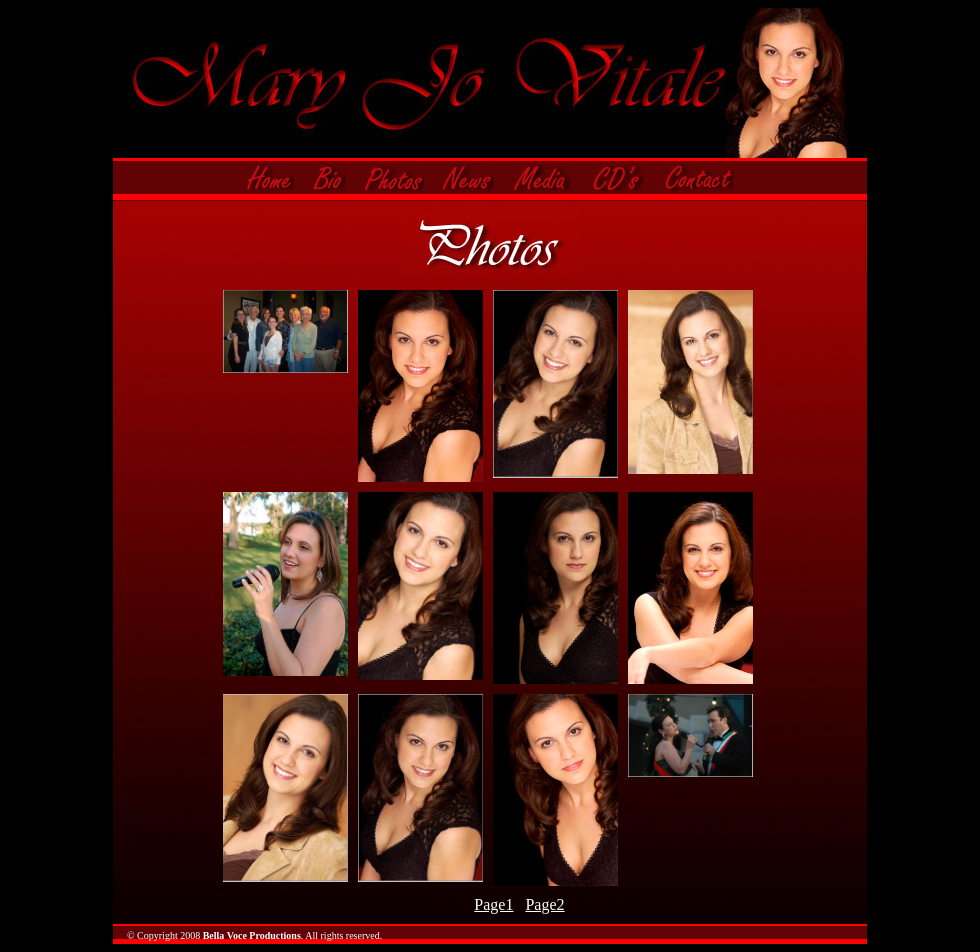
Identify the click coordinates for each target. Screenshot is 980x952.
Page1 (493, 904)
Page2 (544, 904)
